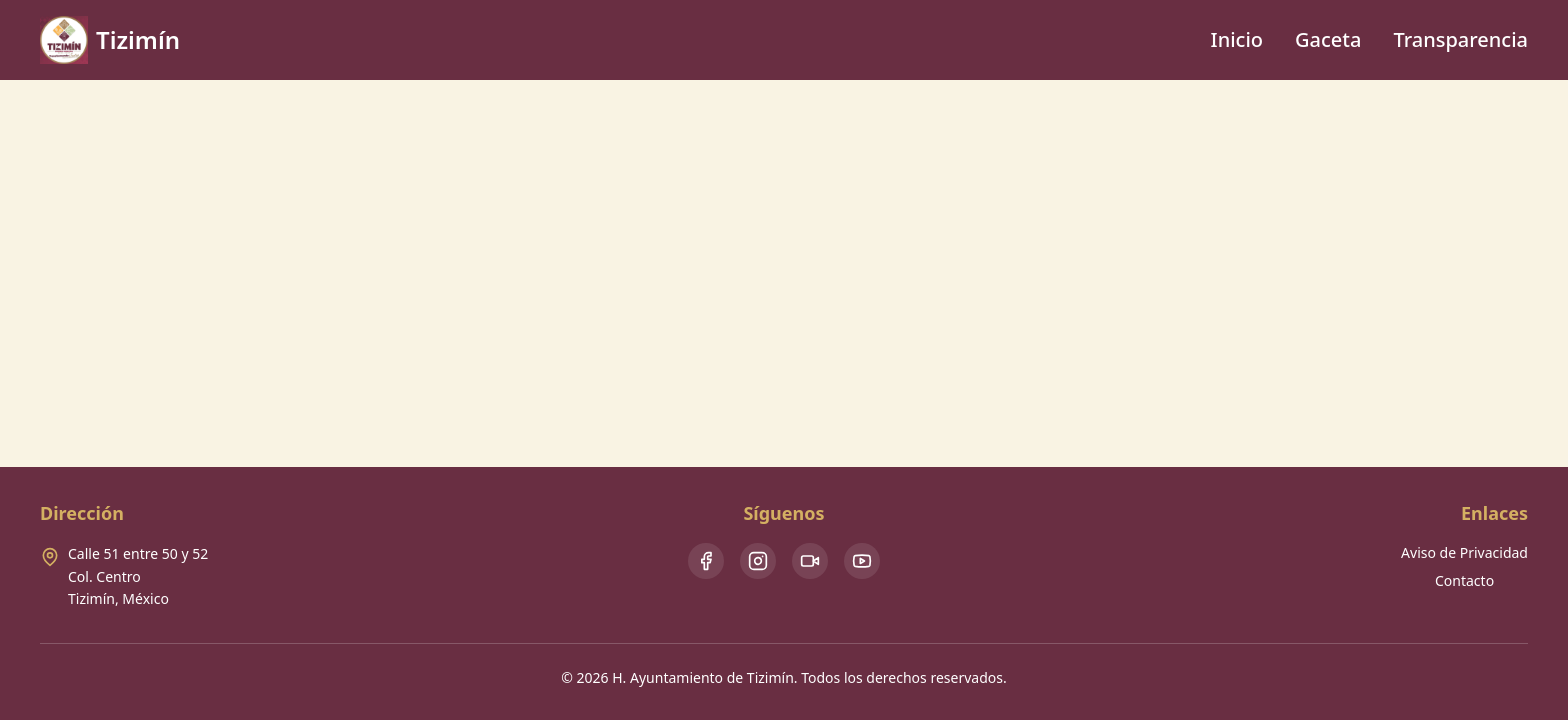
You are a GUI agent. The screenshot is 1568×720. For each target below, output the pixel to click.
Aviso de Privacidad (1464, 552)
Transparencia (1460, 39)
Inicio (1237, 39)
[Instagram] (758, 561)
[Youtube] (862, 561)
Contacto (1464, 580)
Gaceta (1328, 39)
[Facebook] (706, 561)
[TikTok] (810, 561)
